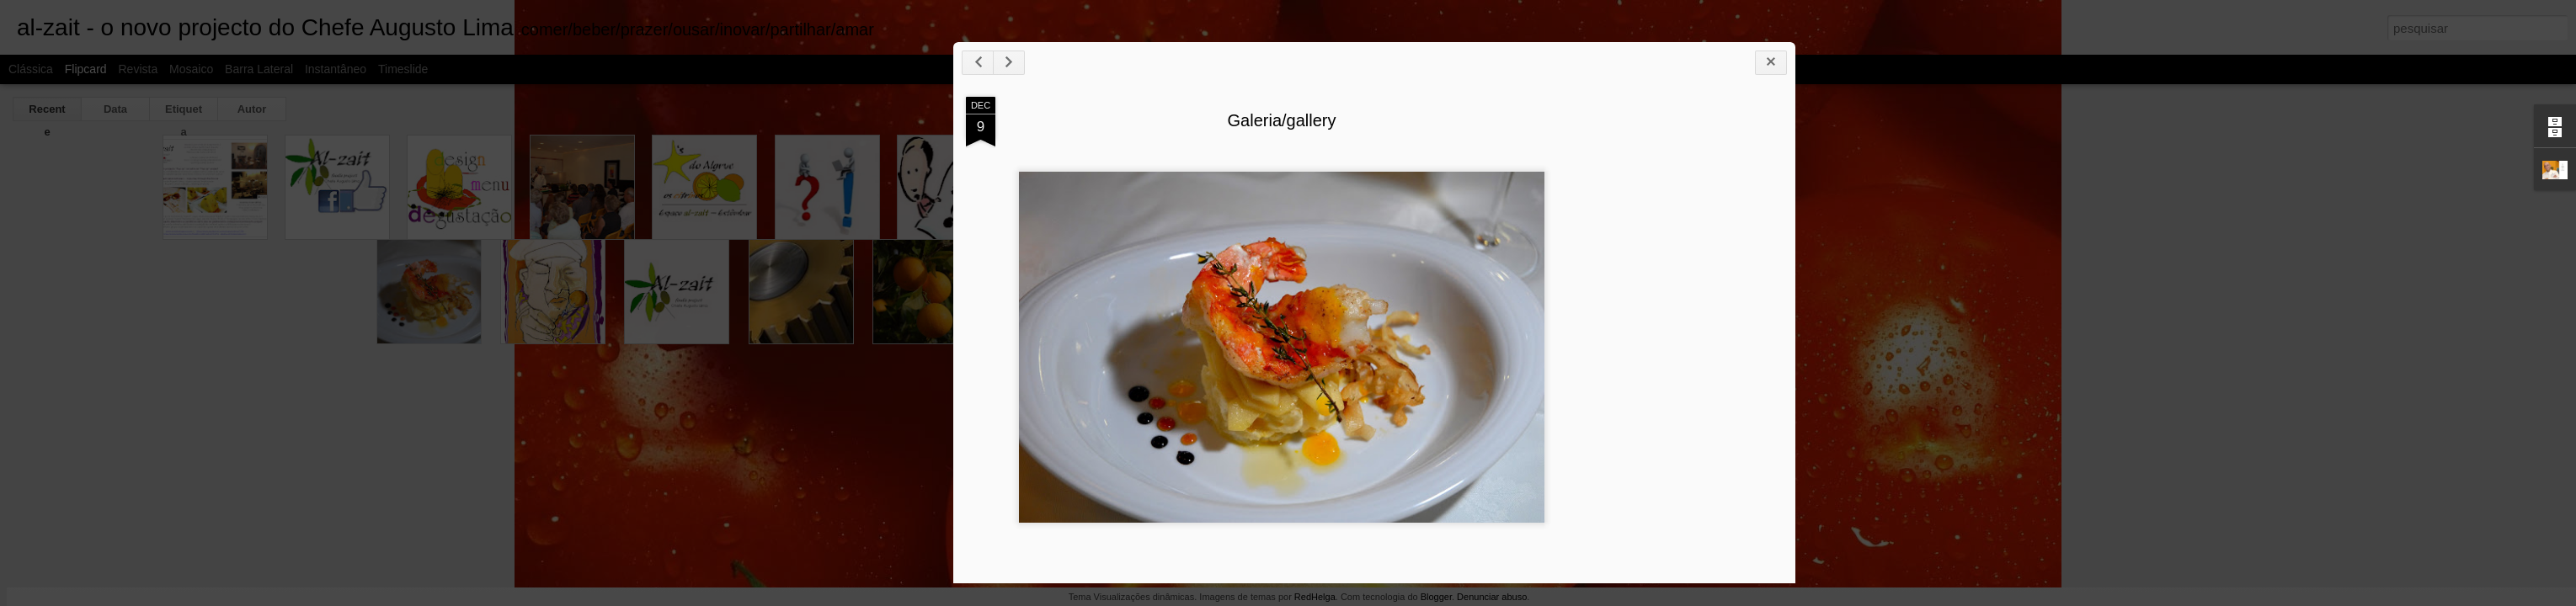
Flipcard (86, 69)
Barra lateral (259, 69)
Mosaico (191, 69)
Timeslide (403, 69)
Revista (137, 69)
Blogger (1436, 597)
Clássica (30, 69)
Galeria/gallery (1651, 163)
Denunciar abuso (1492, 597)
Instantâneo (335, 69)
